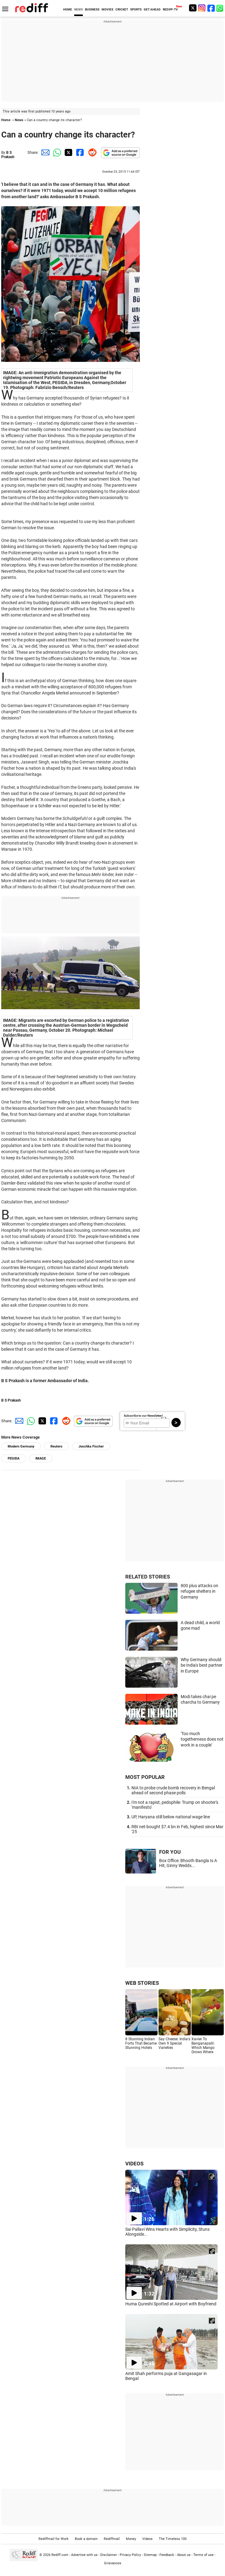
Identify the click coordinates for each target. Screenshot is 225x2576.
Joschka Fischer (91, 1446)
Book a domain (86, 2539)
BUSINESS (92, 9)
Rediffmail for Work (53, 2539)
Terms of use (203, 2555)
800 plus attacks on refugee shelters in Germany (199, 1591)
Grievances (112, 2563)
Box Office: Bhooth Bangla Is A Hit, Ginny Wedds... (188, 1863)
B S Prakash (7, 154)
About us (184, 2555)
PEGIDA (13, 1458)
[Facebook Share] (79, 152)
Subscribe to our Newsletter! (143, 1416)
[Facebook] (211, 8)
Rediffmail (112, 2539)
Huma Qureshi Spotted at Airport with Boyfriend (170, 2303)
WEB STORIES (142, 1983)
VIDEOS (134, 2163)
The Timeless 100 (173, 2539)
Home (5, 120)
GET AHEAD (152, 9)
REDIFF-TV (170, 9)
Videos (147, 2539)
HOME (67, 9)
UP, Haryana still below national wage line (170, 1816)
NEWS (78, 9)
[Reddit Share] (91, 152)
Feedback (166, 2555)
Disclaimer (108, 2555)
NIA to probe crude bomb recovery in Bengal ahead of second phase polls (173, 1790)
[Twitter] (192, 8)
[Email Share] (44, 152)
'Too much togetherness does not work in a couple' (202, 1739)
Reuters (56, 1446)
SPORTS (136, 9)
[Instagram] (202, 8)
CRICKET (121, 9)
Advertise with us (84, 2555)
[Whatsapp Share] (56, 152)
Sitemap (150, 2555)
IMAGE (40, 1458)
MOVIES (107, 9)
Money (131, 2539)
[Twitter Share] (68, 152)
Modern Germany (21, 1446)
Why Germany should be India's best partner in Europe (202, 1665)
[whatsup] (220, 8)
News (19, 120)
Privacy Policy (130, 2555)
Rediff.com (59, 2555)
